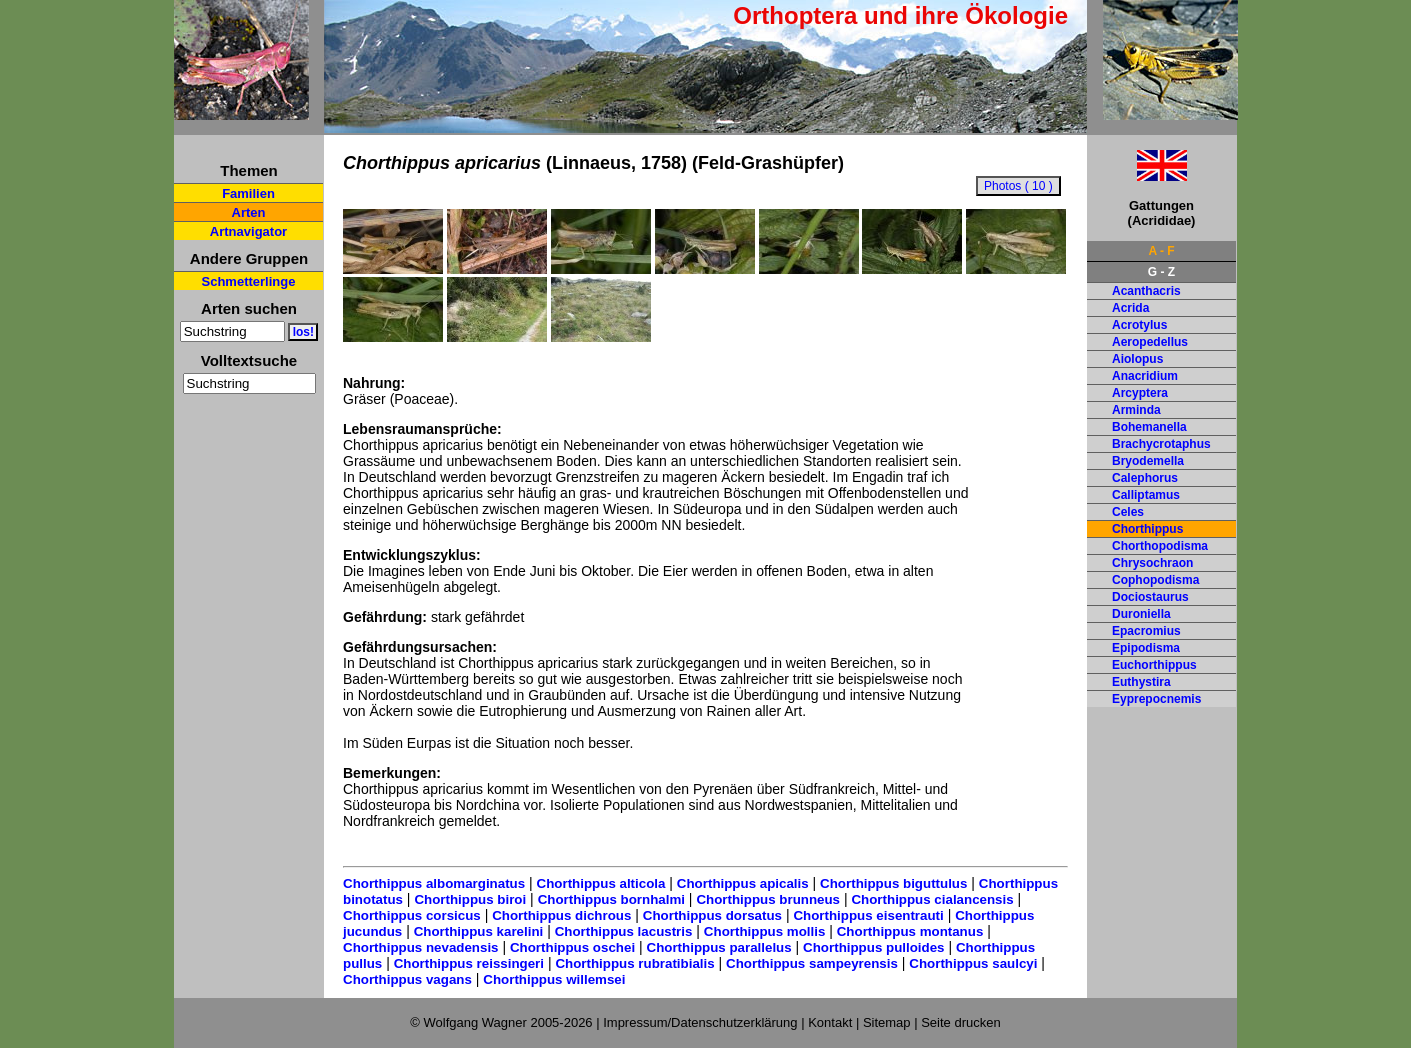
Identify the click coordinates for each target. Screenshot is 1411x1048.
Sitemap (887, 1022)
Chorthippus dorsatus (712, 915)
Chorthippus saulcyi (973, 963)
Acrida (1130, 308)
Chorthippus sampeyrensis (812, 963)
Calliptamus (1146, 495)
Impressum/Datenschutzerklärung (700, 1022)
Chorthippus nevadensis (421, 947)
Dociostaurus (1150, 597)
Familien (248, 193)
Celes (1128, 512)
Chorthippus (1147, 529)
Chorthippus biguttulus (893, 883)
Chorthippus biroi (470, 899)
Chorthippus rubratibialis (634, 963)
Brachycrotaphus (1161, 444)
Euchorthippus (1154, 665)
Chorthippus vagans (407, 979)
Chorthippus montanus (910, 931)
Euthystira (1141, 682)
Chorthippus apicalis (743, 883)
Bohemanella (1149, 427)
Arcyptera (1140, 393)
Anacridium (1145, 376)
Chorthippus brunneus (768, 899)
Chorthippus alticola (601, 883)
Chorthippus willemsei (554, 979)
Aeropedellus (1150, 342)
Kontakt (830, 1022)
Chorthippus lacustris (624, 931)
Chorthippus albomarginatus (434, 883)
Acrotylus (1139, 325)
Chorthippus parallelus (719, 947)
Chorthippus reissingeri (469, 963)
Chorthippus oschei (572, 947)
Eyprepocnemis (1156, 699)
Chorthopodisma (1160, 546)
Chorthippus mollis (764, 931)
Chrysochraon (1152, 563)
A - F (1161, 251)
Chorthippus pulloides (873, 947)
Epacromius (1146, 631)
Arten (249, 212)
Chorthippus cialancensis (932, 899)
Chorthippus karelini (479, 931)
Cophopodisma (1155, 580)
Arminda (1136, 410)
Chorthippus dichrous (561, 915)
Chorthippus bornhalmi (611, 899)
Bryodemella (1148, 461)
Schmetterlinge (249, 281)
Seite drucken (961, 1022)
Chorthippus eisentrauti (868, 915)
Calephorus (1145, 478)
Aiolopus (1137, 359)
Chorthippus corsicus (412, 915)
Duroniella (1141, 614)
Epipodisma (1146, 648)
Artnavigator (248, 231)
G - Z (1161, 272)
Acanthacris (1146, 291)
